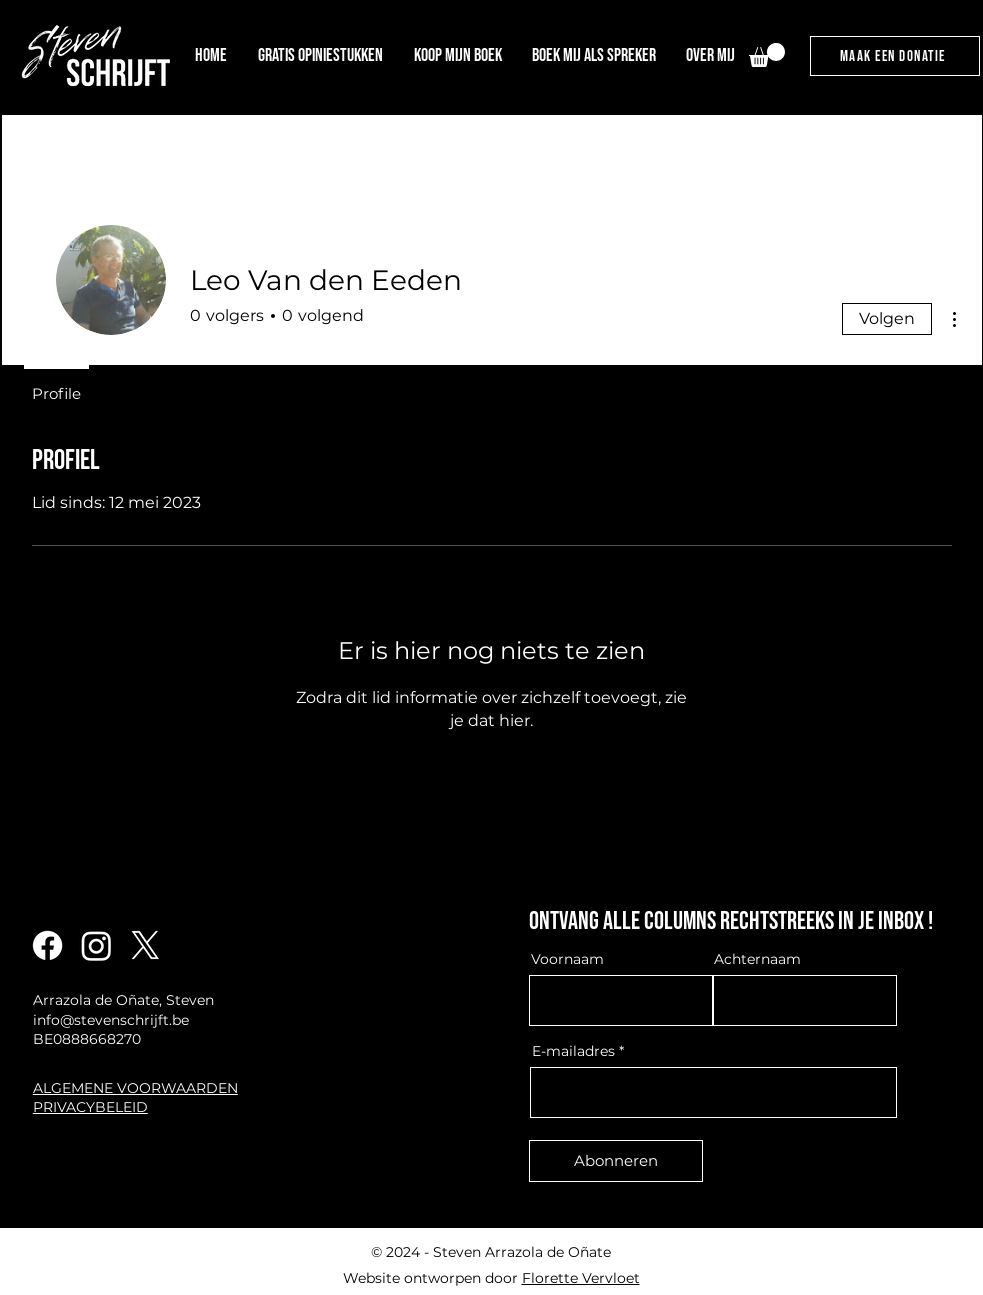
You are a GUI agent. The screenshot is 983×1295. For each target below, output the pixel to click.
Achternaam (757, 959)
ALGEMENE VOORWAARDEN (135, 1088)
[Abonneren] (616, 1161)
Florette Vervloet (581, 1278)
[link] (767, 55)
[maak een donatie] (895, 56)
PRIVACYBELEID (90, 1107)
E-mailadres (573, 1051)
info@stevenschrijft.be (111, 1020)
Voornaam (567, 959)
